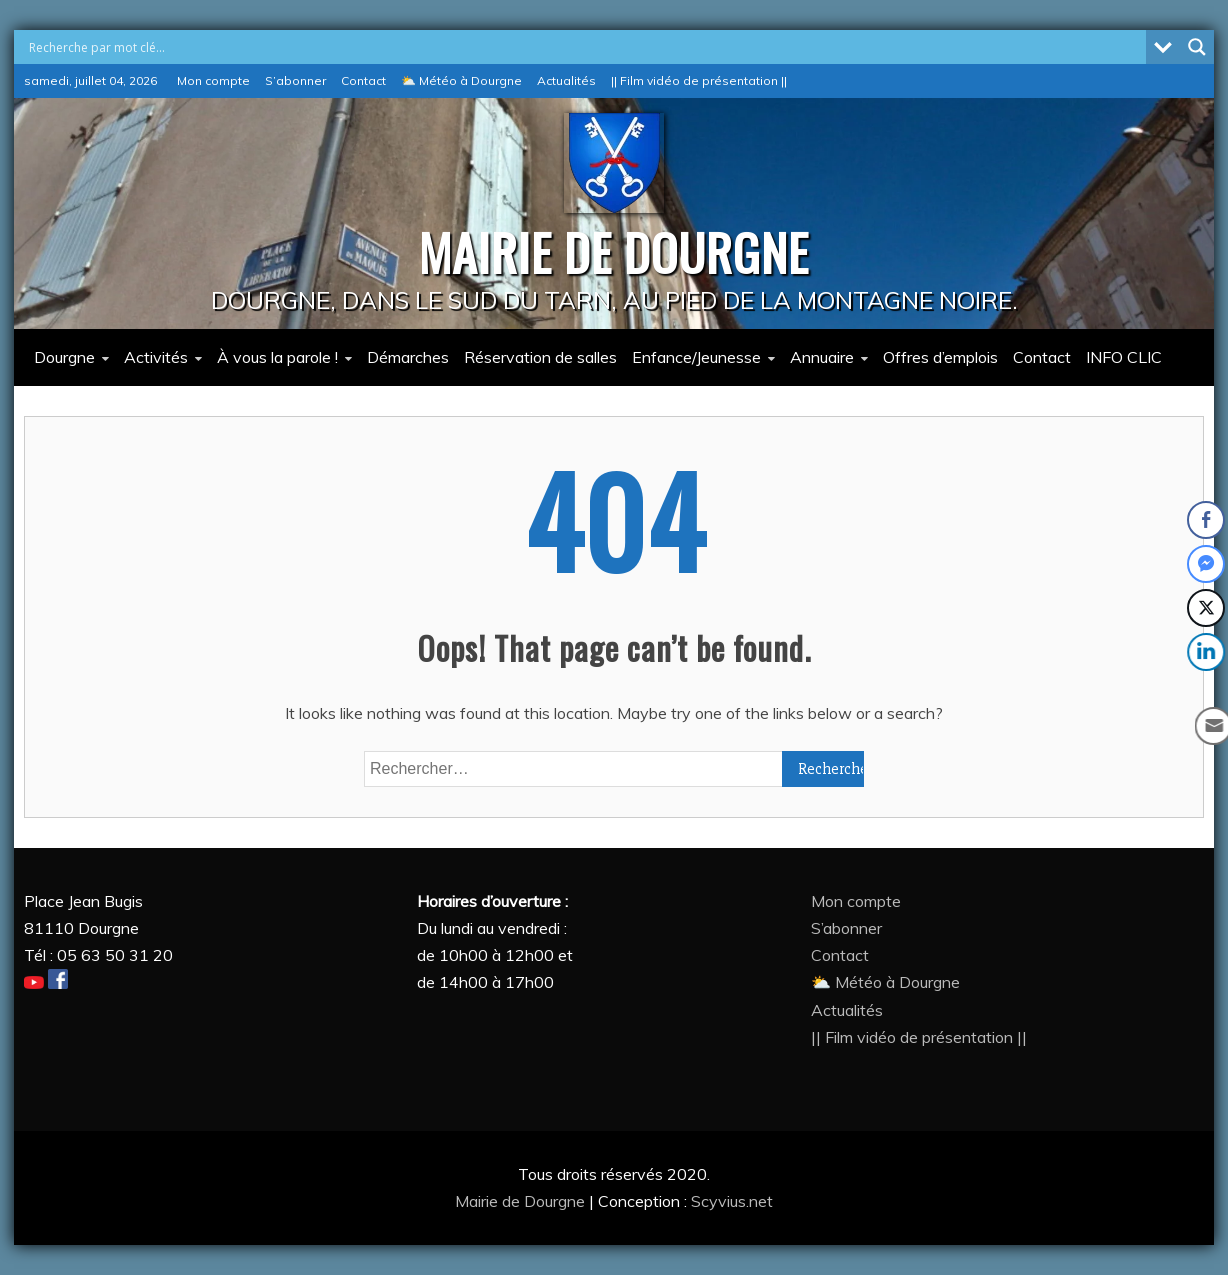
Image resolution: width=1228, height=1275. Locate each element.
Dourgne (64, 357)
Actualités (566, 80)
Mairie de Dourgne (522, 1201)
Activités (156, 357)
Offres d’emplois (940, 357)
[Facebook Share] (1206, 520)
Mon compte (213, 80)
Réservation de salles (540, 357)
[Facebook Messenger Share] (1206, 564)
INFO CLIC (1124, 357)
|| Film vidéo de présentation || (699, 80)
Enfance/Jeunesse (696, 357)
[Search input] (585, 47)
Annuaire (822, 357)
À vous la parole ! (277, 357)
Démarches (408, 357)
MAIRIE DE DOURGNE (614, 251)
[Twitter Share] (1206, 608)
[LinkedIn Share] (1208, 652)
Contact (363, 80)
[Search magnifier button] (1197, 47)
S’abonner (295, 80)
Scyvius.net (732, 1201)
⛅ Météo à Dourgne (461, 80)
